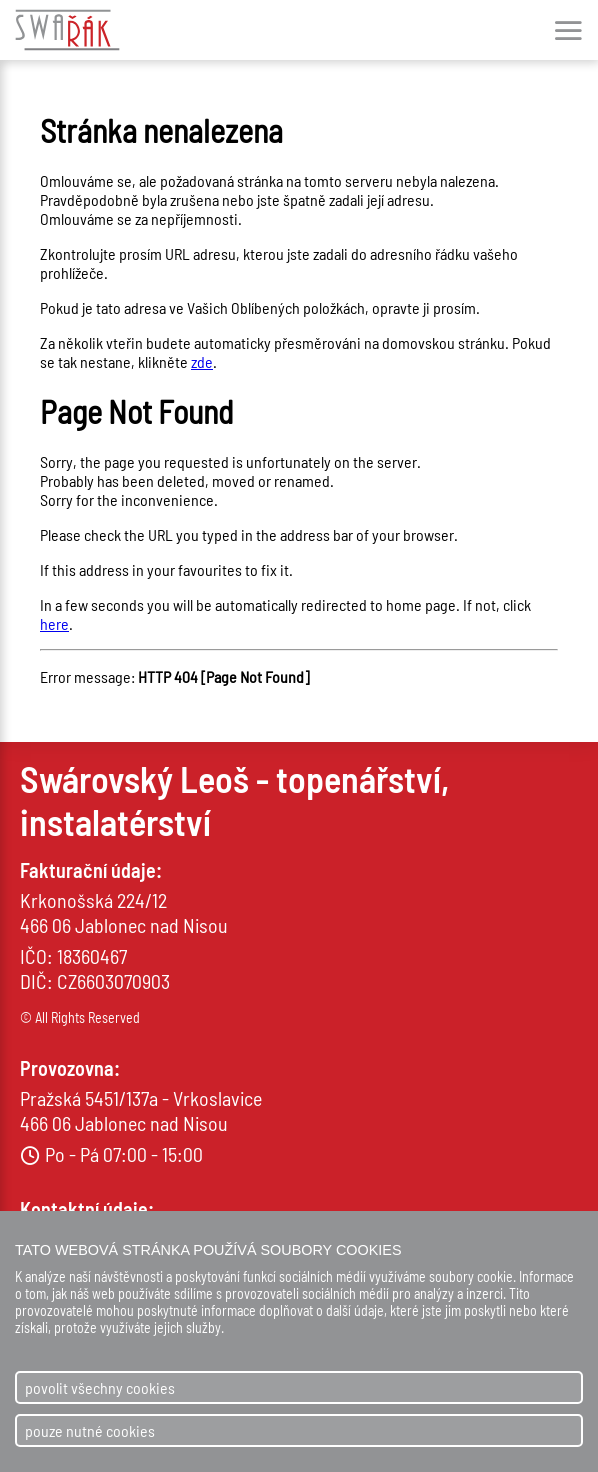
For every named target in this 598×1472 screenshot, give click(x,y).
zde (202, 361)
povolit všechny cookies (100, 1387)
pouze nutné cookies (90, 1430)
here (54, 623)
